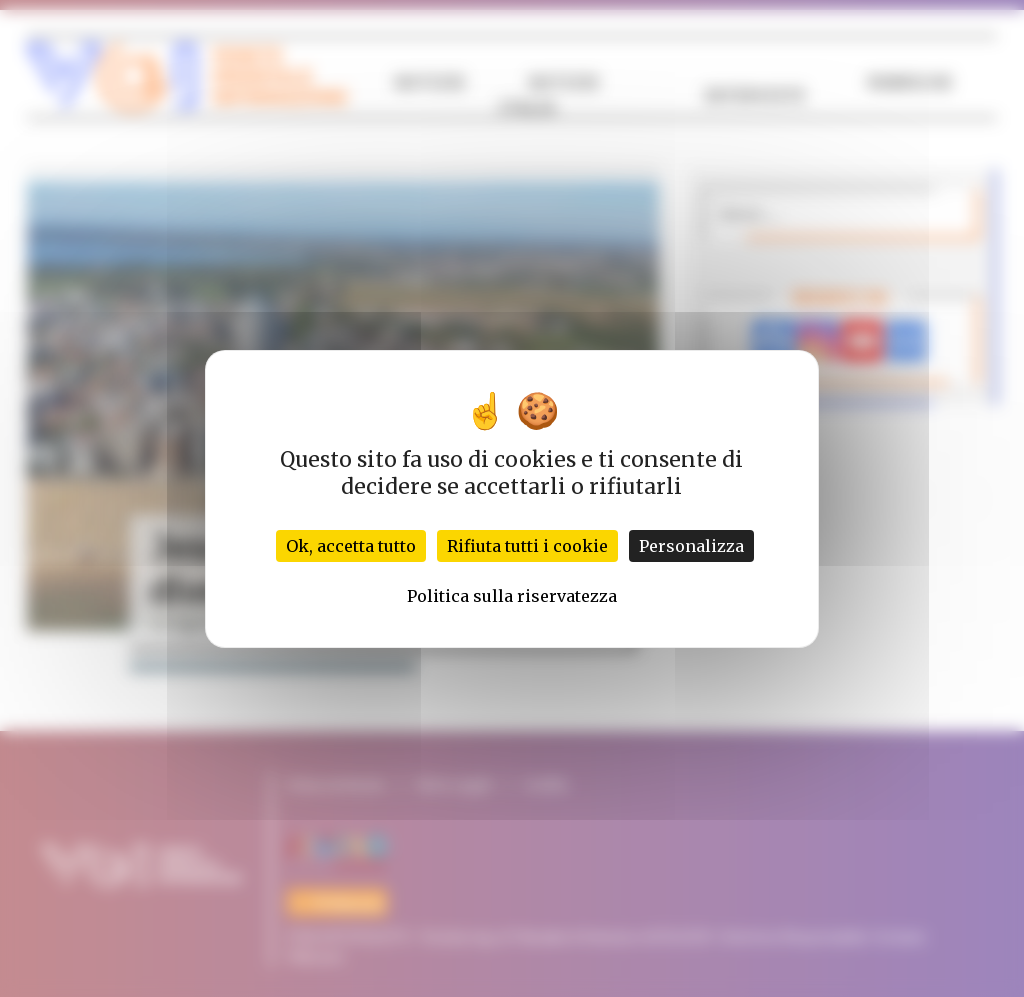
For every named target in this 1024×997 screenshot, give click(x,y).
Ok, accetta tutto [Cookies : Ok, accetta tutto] (351, 546)
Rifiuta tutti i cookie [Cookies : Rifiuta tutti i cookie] (527, 546)
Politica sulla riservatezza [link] (512, 596)
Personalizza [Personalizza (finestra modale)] (691, 546)
